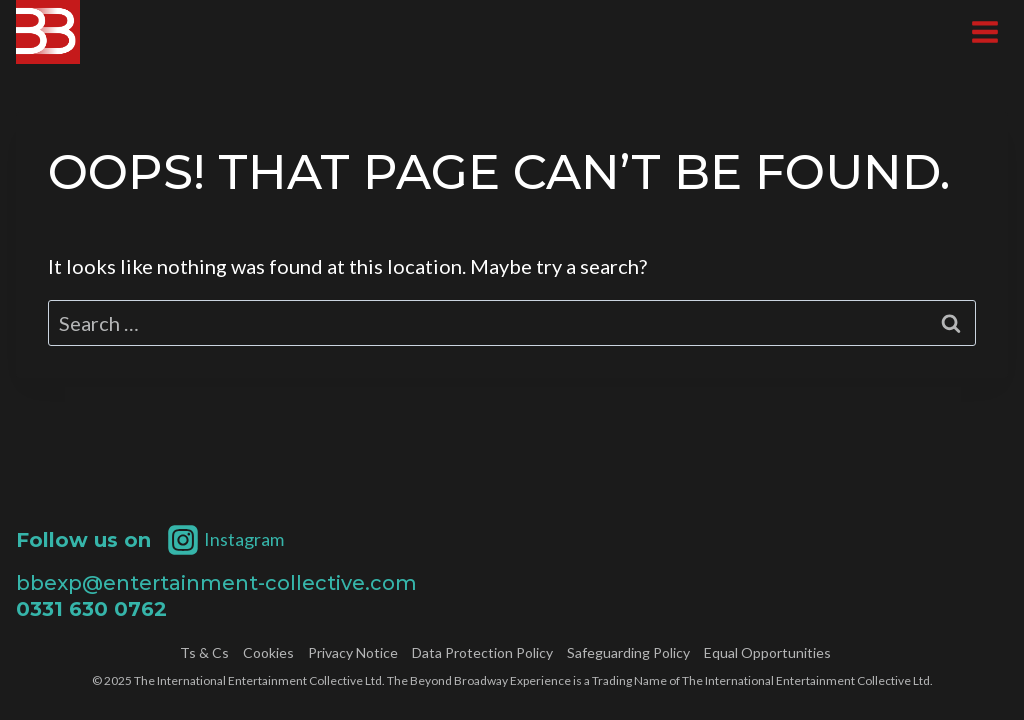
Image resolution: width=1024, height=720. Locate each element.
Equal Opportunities (767, 653)
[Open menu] (984, 31)
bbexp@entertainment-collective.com (216, 583)
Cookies (268, 653)
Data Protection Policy (482, 653)
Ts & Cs (204, 653)
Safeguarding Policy (628, 653)
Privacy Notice (353, 653)
